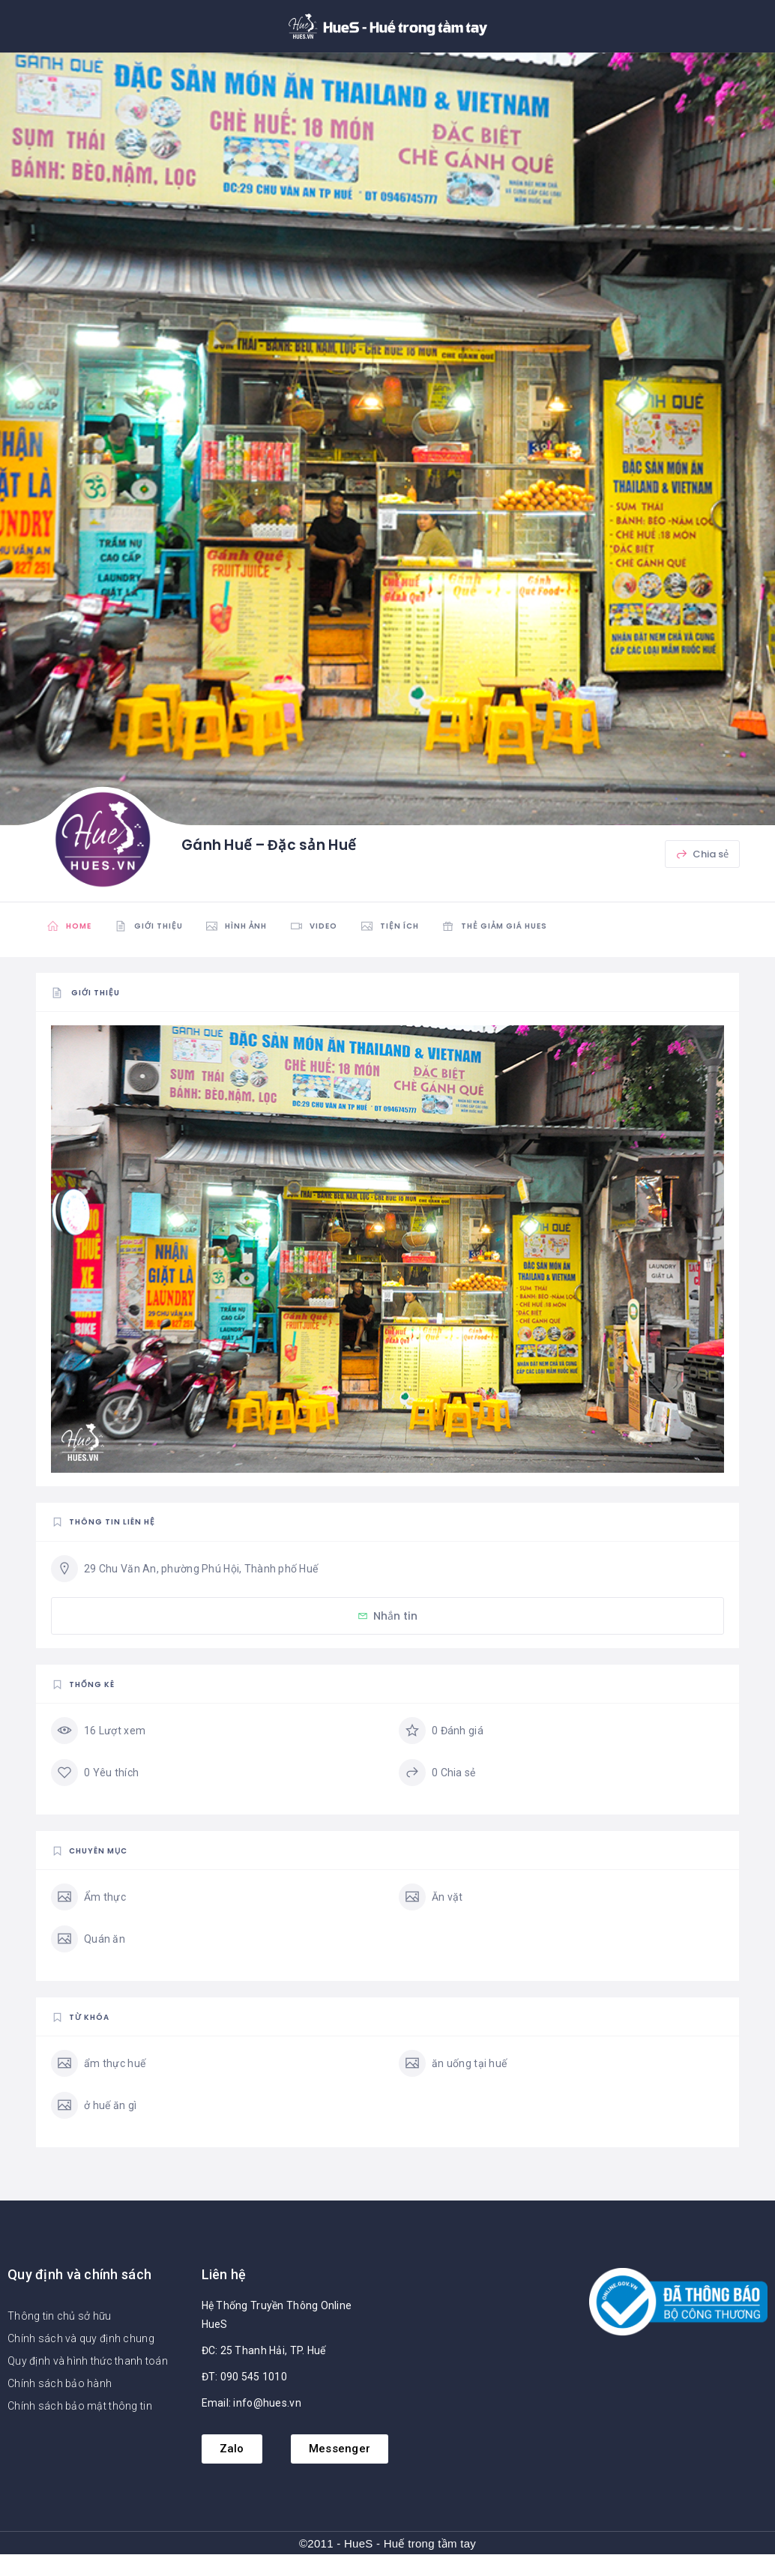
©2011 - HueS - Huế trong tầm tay (387, 2543)
